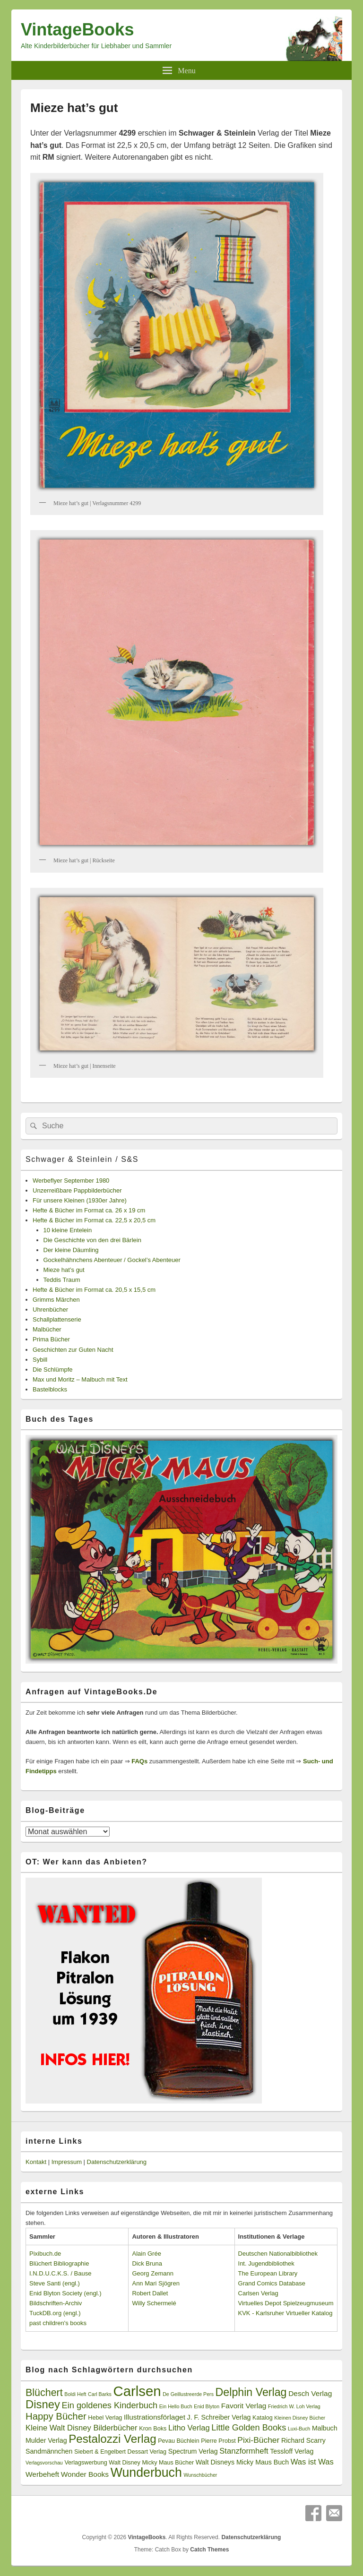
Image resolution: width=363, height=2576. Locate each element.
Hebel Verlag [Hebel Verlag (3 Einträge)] (105, 2417)
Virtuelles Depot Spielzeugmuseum (286, 2303)
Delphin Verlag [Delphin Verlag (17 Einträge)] (251, 2392)
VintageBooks (77, 29)
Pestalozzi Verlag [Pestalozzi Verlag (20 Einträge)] (112, 2438)
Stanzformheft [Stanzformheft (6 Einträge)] (243, 2451)
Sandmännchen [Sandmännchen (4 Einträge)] (49, 2451)
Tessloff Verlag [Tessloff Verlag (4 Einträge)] (291, 2451)
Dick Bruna (147, 2263)
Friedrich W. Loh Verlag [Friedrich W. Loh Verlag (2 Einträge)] (294, 2406)
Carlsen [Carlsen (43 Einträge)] (137, 2391)
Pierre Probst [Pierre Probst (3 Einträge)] (218, 2441)
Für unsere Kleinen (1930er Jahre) (80, 1200)
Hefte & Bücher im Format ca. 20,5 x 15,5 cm (94, 1289)
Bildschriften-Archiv (55, 2303)
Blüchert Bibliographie (59, 2263)
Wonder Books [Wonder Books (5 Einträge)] (85, 2474)
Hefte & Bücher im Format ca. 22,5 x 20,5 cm (94, 1220)
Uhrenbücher (50, 1309)
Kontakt (36, 2161)
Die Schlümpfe (53, 1369)
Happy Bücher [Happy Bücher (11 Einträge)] (56, 2416)
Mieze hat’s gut (64, 1269)
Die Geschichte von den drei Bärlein (92, 1240)
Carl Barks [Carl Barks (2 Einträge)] (100, 2394)
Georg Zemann (152, 2273)
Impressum (67, 2161)
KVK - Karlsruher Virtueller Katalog (285, 2313)
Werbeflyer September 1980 (71, 1180)
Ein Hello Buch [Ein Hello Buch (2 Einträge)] (175, 2406)
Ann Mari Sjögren (155, 2283)
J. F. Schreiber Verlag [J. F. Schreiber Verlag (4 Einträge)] (219, 2417)
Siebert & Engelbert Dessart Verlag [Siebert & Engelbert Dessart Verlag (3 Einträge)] (120, 2451)
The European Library (268, 2273)
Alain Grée (146, 2253)
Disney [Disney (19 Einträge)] (43, 2404)
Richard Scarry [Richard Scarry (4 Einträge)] (303, 2440)
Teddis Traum (61, 1279)
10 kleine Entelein (67, 1230)
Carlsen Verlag (258, 2293)
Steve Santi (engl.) (54, 2283)
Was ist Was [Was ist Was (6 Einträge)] (312, 2461)
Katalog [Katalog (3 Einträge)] (262, 2417)
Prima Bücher (51, 1339)
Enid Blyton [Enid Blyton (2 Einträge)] (206, 2406)
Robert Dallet (150, 2293)
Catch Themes (209, 2549)
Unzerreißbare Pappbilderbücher (77, 1190)
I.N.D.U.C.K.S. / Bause (60, 2273)
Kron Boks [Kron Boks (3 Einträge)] (152, 2428)
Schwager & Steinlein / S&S (82, 1159)
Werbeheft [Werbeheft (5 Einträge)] (42, 2474)
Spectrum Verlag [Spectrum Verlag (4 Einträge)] (193, 2451)
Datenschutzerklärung (117, 2161)
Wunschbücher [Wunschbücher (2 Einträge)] (200, 2475)
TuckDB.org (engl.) (55, 2313)
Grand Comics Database (271, 2283)
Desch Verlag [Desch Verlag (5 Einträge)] (310, 2393)
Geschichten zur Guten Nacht (73, 1349)
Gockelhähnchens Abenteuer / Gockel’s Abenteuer (112, 1259)
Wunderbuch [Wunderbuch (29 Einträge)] (146, 2472)
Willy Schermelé (154, 2303)
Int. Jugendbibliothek (266, 2263)
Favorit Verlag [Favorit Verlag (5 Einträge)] (244, 2406)
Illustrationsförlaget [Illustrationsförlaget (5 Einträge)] (154, 2417)
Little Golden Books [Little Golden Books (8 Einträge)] (248, 2427)
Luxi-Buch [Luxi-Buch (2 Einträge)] (299, 2428)
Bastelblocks (50, 1389)
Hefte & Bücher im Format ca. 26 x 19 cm (89, 1210)
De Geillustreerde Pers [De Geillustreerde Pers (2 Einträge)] (188, 2394)
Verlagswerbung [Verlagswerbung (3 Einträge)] (85, 2462)
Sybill (40, 1359)
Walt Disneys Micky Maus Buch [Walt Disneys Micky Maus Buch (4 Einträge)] (242, 2462)
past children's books (57, 2323)
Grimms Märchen (56, 1299)
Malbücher (47, 1329)
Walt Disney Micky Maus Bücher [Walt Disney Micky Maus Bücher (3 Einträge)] (151, 2462)
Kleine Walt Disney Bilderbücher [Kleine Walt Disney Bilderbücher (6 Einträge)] (82, 2427)
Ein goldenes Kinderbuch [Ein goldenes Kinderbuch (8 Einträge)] (110, 2405)
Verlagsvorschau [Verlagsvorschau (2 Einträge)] (44, 2462)
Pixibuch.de (45, 2253)
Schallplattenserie (57, 1319)
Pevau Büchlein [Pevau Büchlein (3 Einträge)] (178, 2441)
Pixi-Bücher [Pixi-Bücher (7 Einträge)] (258, 2440)
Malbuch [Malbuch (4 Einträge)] (324, 2428)
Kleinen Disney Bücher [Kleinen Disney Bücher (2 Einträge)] (299, 2418)
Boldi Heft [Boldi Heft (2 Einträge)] (75, 2394)
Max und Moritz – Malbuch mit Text (80, 1379)
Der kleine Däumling (71, 1250)
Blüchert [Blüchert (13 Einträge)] (44, 2392)
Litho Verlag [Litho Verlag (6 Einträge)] (189, 2427)
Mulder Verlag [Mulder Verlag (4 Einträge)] (46, 2440)
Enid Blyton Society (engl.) (65, 2293)
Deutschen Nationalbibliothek (278, 2253)
